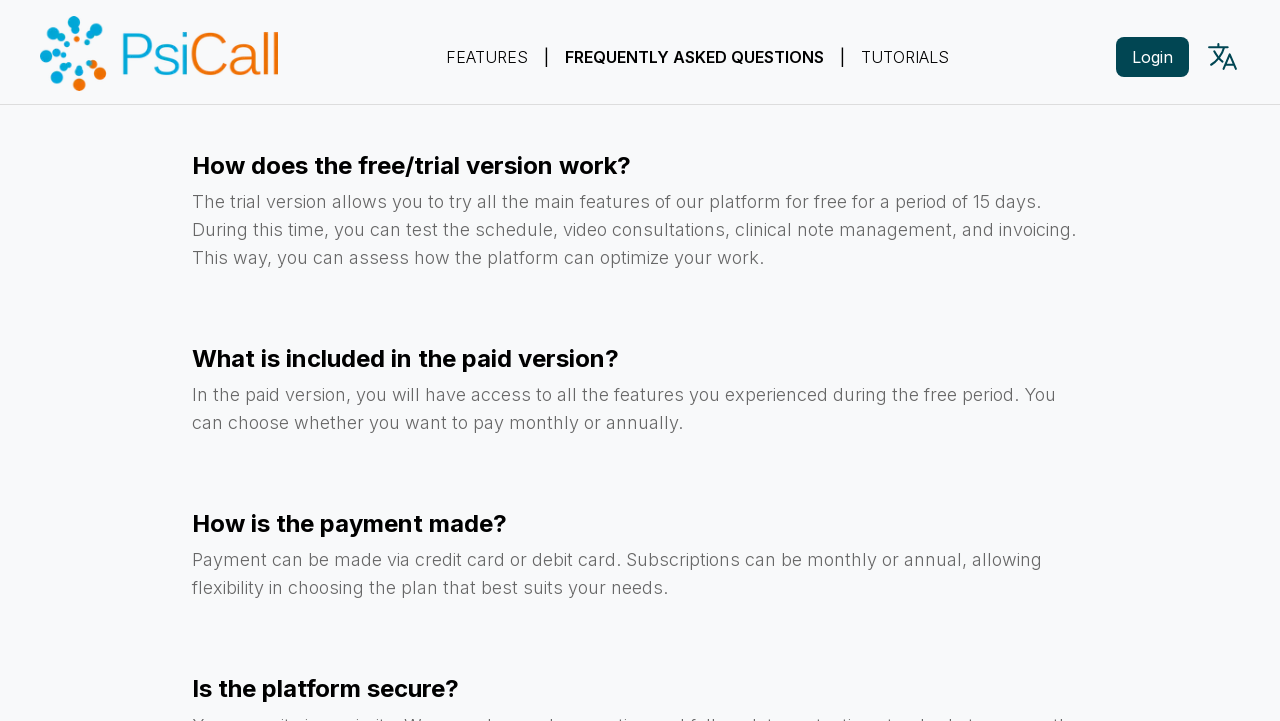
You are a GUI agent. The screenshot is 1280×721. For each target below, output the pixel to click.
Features (487, 57)
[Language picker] (1222, 56)
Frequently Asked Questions (694, 57)
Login (1152, 57)
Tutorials (905, 57)
